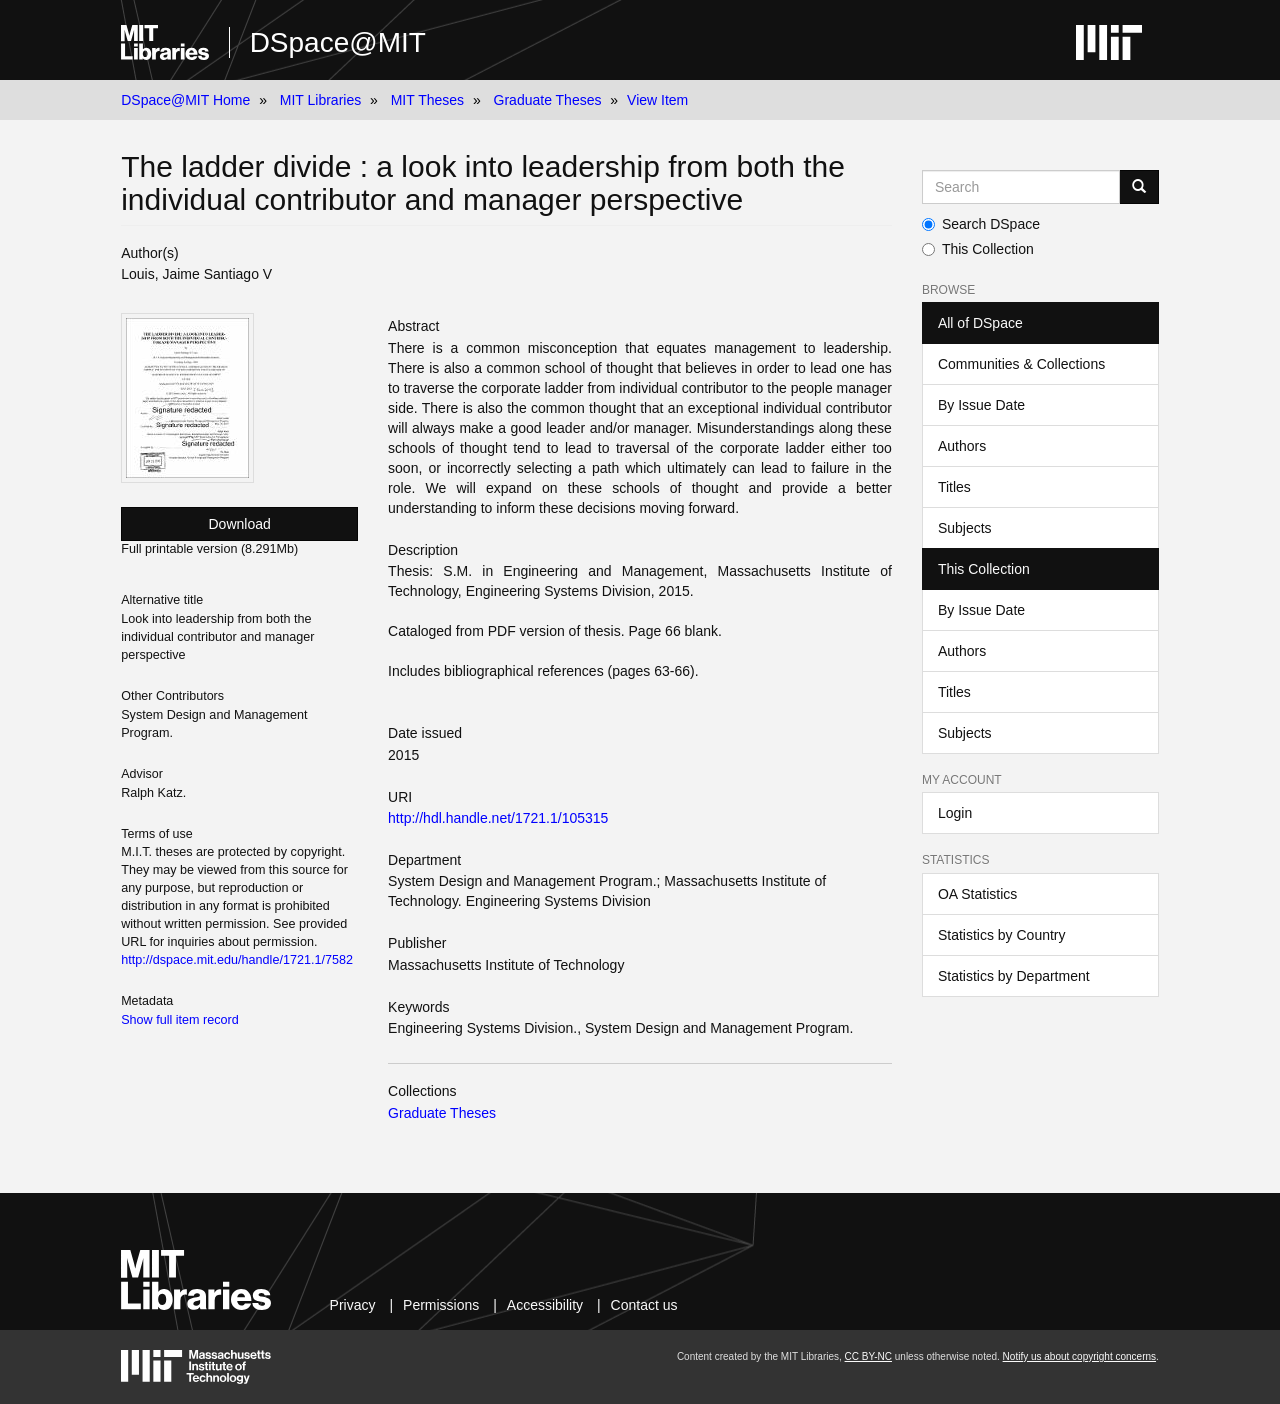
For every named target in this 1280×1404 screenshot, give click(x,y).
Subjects (965, 528)
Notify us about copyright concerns (1079, 1356)
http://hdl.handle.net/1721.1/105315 (498, 818)
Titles (954, 487)
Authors (962, 446)
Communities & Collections (1021, 364)
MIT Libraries (320, 100)
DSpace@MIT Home (185, 100)
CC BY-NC (868, 1356)
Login (955, 813)
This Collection (978, 249)
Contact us (644, 1305)
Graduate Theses (548, 100)
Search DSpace (981, 224)
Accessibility (545, 1305)
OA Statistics (977, 894)
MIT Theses (427, 100)
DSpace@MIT (338, 42)
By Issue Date (981, 405)
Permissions (441, 1305)
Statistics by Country (1002, 935)
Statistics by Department (1014, 976)
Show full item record (180, 1020)
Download (240, 524)
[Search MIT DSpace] (1021, 187)
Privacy (353, 1305)
